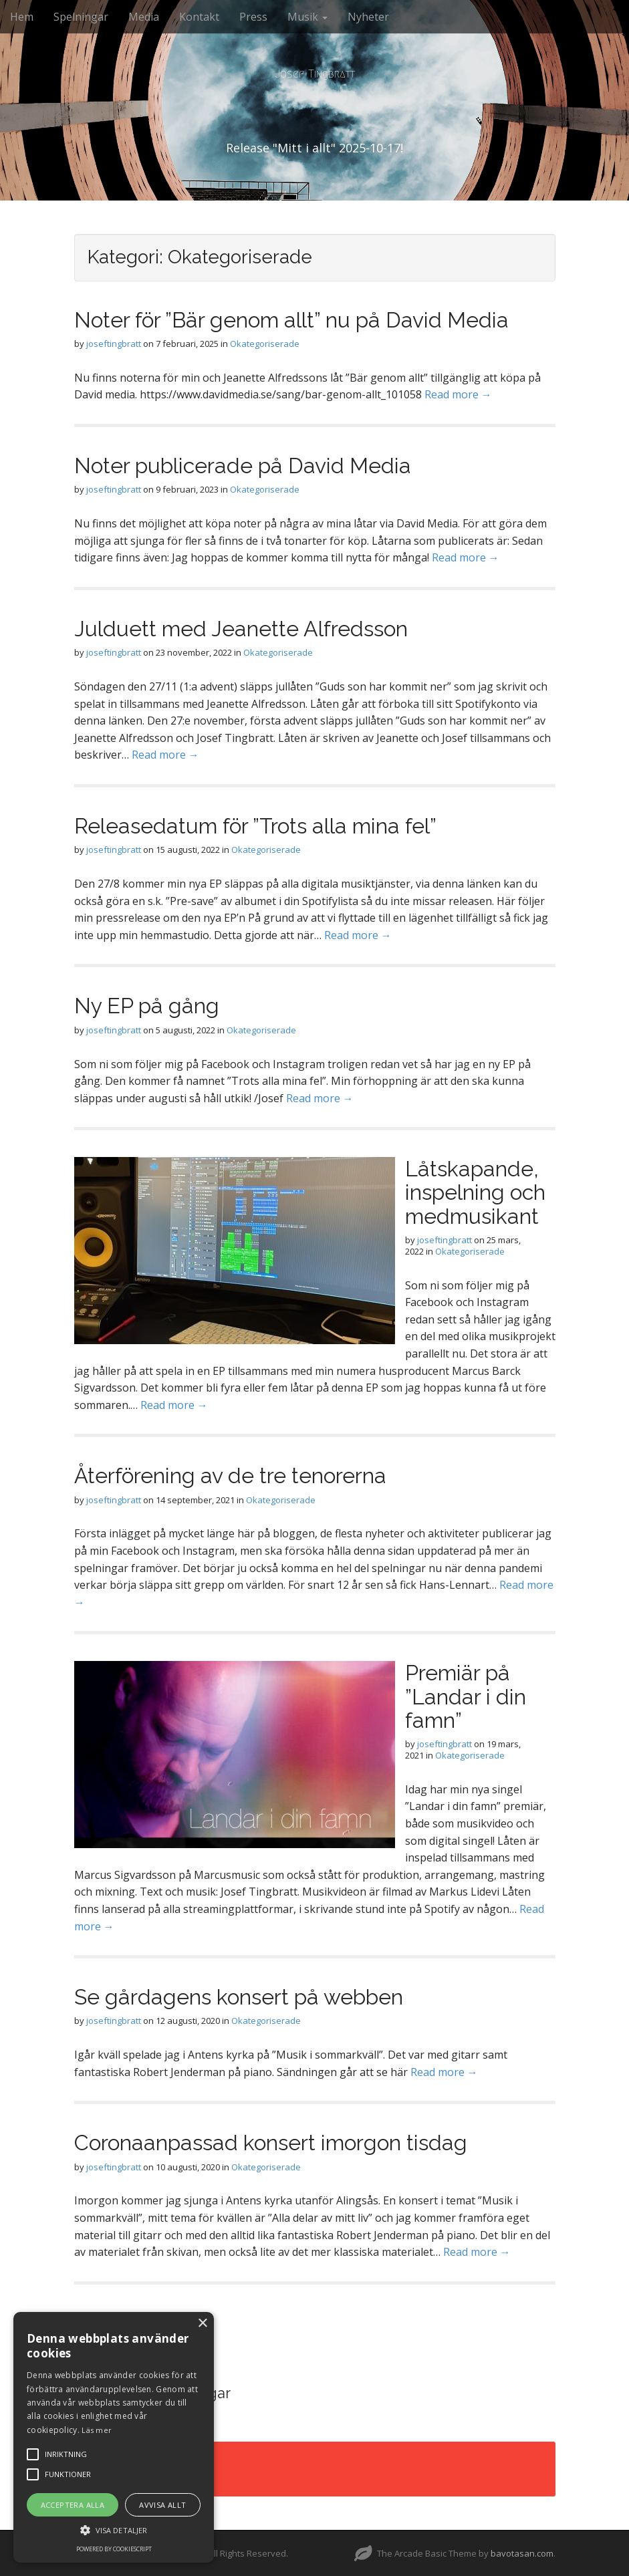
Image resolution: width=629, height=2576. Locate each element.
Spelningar (80, 16)
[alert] (113, 2437)
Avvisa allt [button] (162, 2505)
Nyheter (368, 16)
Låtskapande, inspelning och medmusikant (475, 1192)
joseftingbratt (113, 344)
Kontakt (199, 16)
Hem (21, 16)
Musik (307, 16)
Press (253, 16)
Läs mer (97, 2430)
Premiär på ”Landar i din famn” (465, 1696)
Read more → (458, 394)
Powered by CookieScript (114, 2549)
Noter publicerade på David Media (242, 465)
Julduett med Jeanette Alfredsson (241, 628)
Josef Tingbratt (315, 74)
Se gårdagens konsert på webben (238, 1996)
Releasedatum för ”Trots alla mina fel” (255, 825)
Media (143, 16)
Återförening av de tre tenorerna (230, 1475)
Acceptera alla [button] (73, 2505)
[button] (114, 2529)
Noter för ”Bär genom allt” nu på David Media (291, 319)
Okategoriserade (264, 344)
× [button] (202, 2324)
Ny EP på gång (146, 1005)
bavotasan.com (522, 2553)
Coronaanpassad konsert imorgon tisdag (270, 2142)
